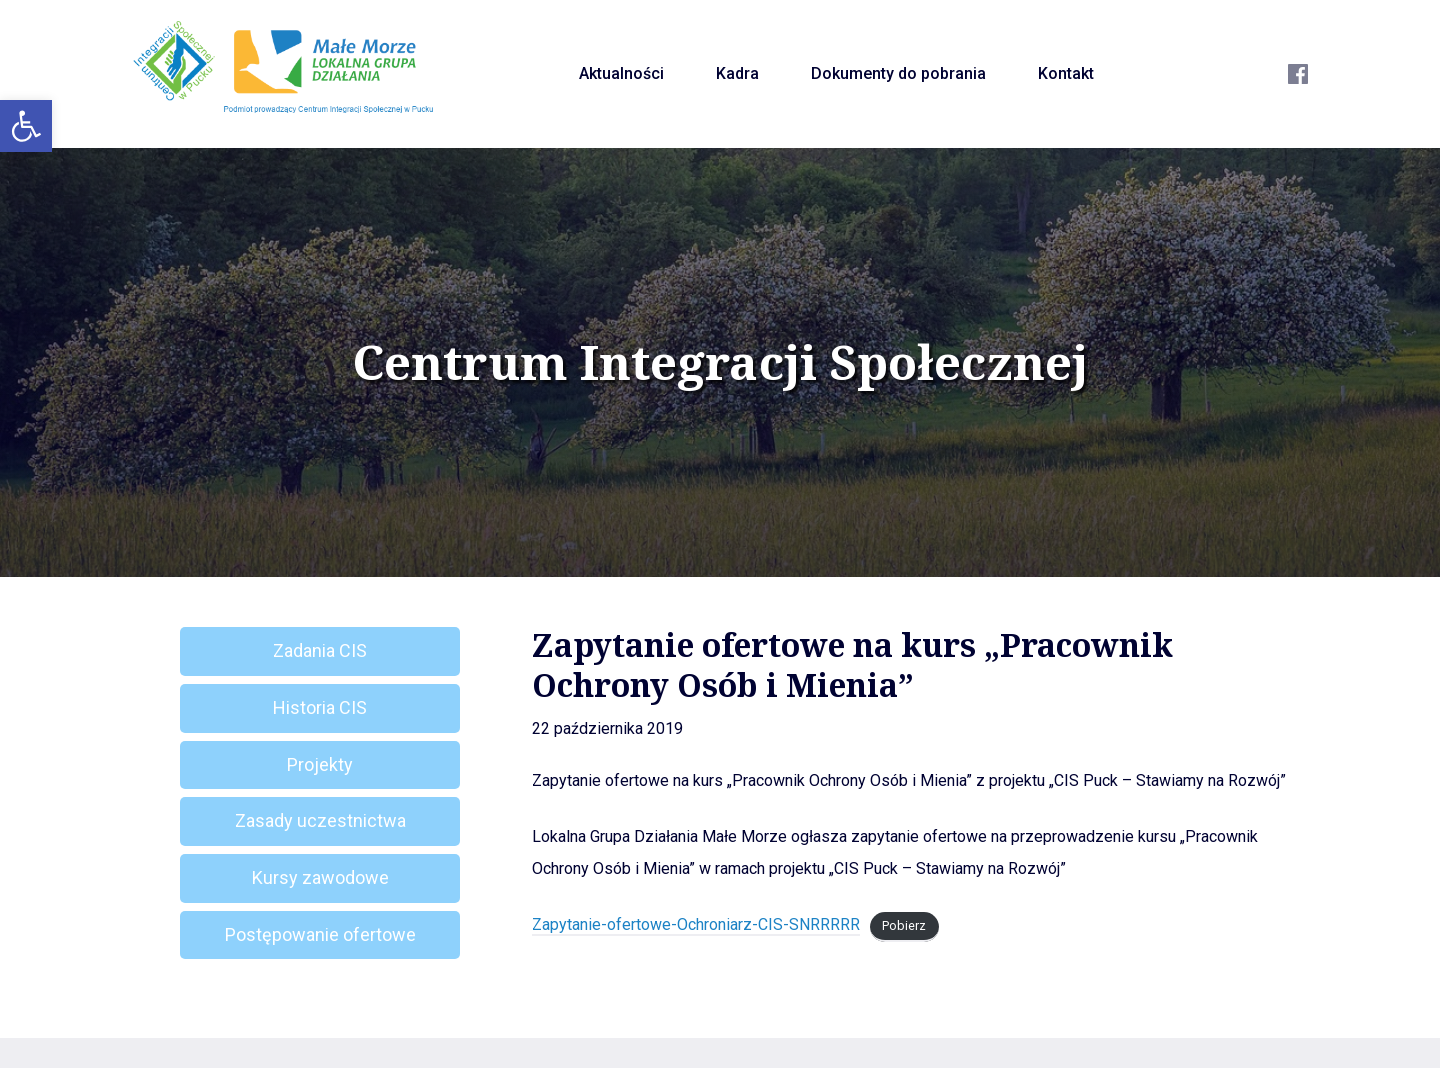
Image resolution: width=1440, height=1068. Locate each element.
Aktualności (621, 73)
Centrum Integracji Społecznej (720, 362)
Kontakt (1066, 73)
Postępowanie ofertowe (320, 934)
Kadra (737, 73)
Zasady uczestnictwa (320, 820)
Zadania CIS (320, 650)
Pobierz (904, 925)
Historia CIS (320, 707)
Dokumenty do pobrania (898, 73)
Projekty (320, 764)
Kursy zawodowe (320, 877)
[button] (26, 126)
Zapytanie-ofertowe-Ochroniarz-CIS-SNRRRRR (696, 924)
